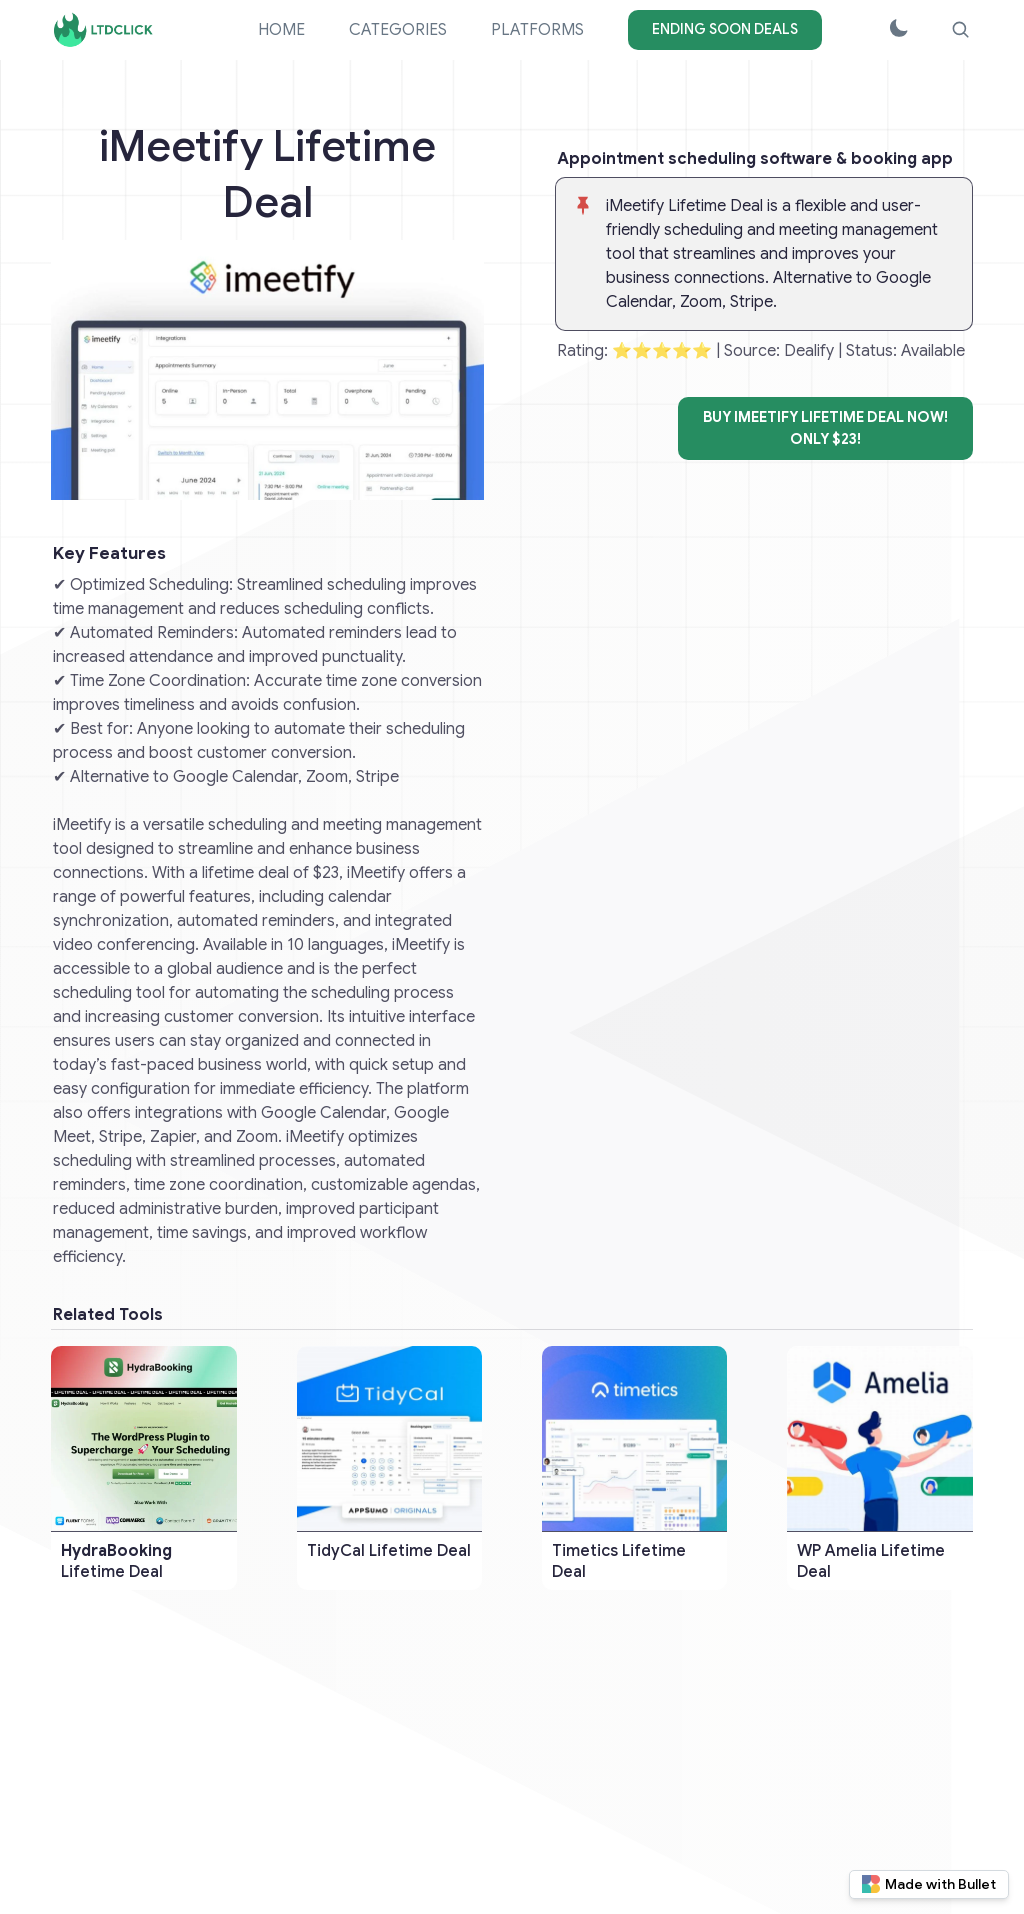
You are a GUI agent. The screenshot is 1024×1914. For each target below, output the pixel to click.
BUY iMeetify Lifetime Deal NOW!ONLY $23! (825, 428)
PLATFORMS (537, 30)
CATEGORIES (398, 30)
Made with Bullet (929, 1884)
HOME (281, 30)
